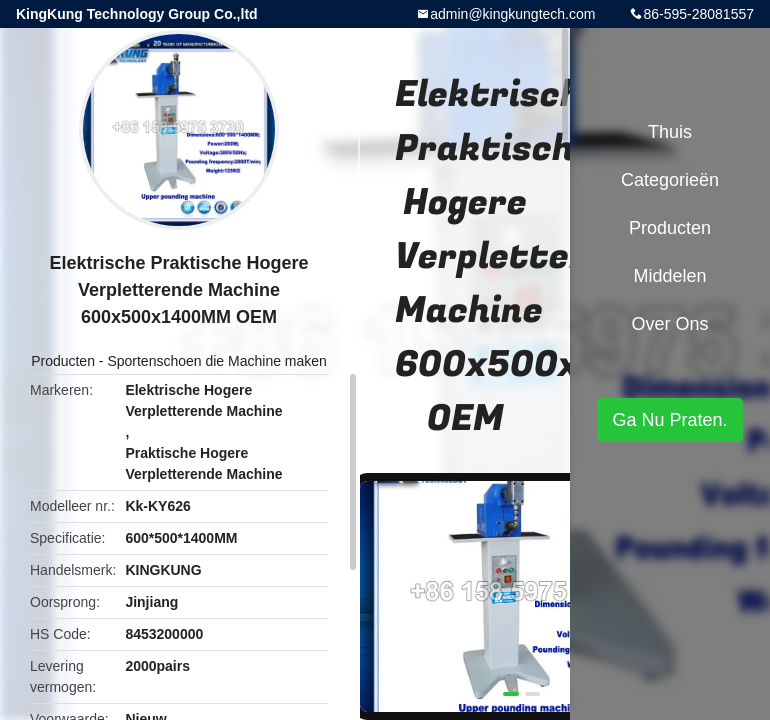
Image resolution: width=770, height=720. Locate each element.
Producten (63, 361)
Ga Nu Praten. (669, 420)
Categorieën (670, 180)
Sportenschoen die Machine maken (216, 361)
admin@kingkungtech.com (512, 14)
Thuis (670, 132)
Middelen (669, 276)
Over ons (669, 324)
